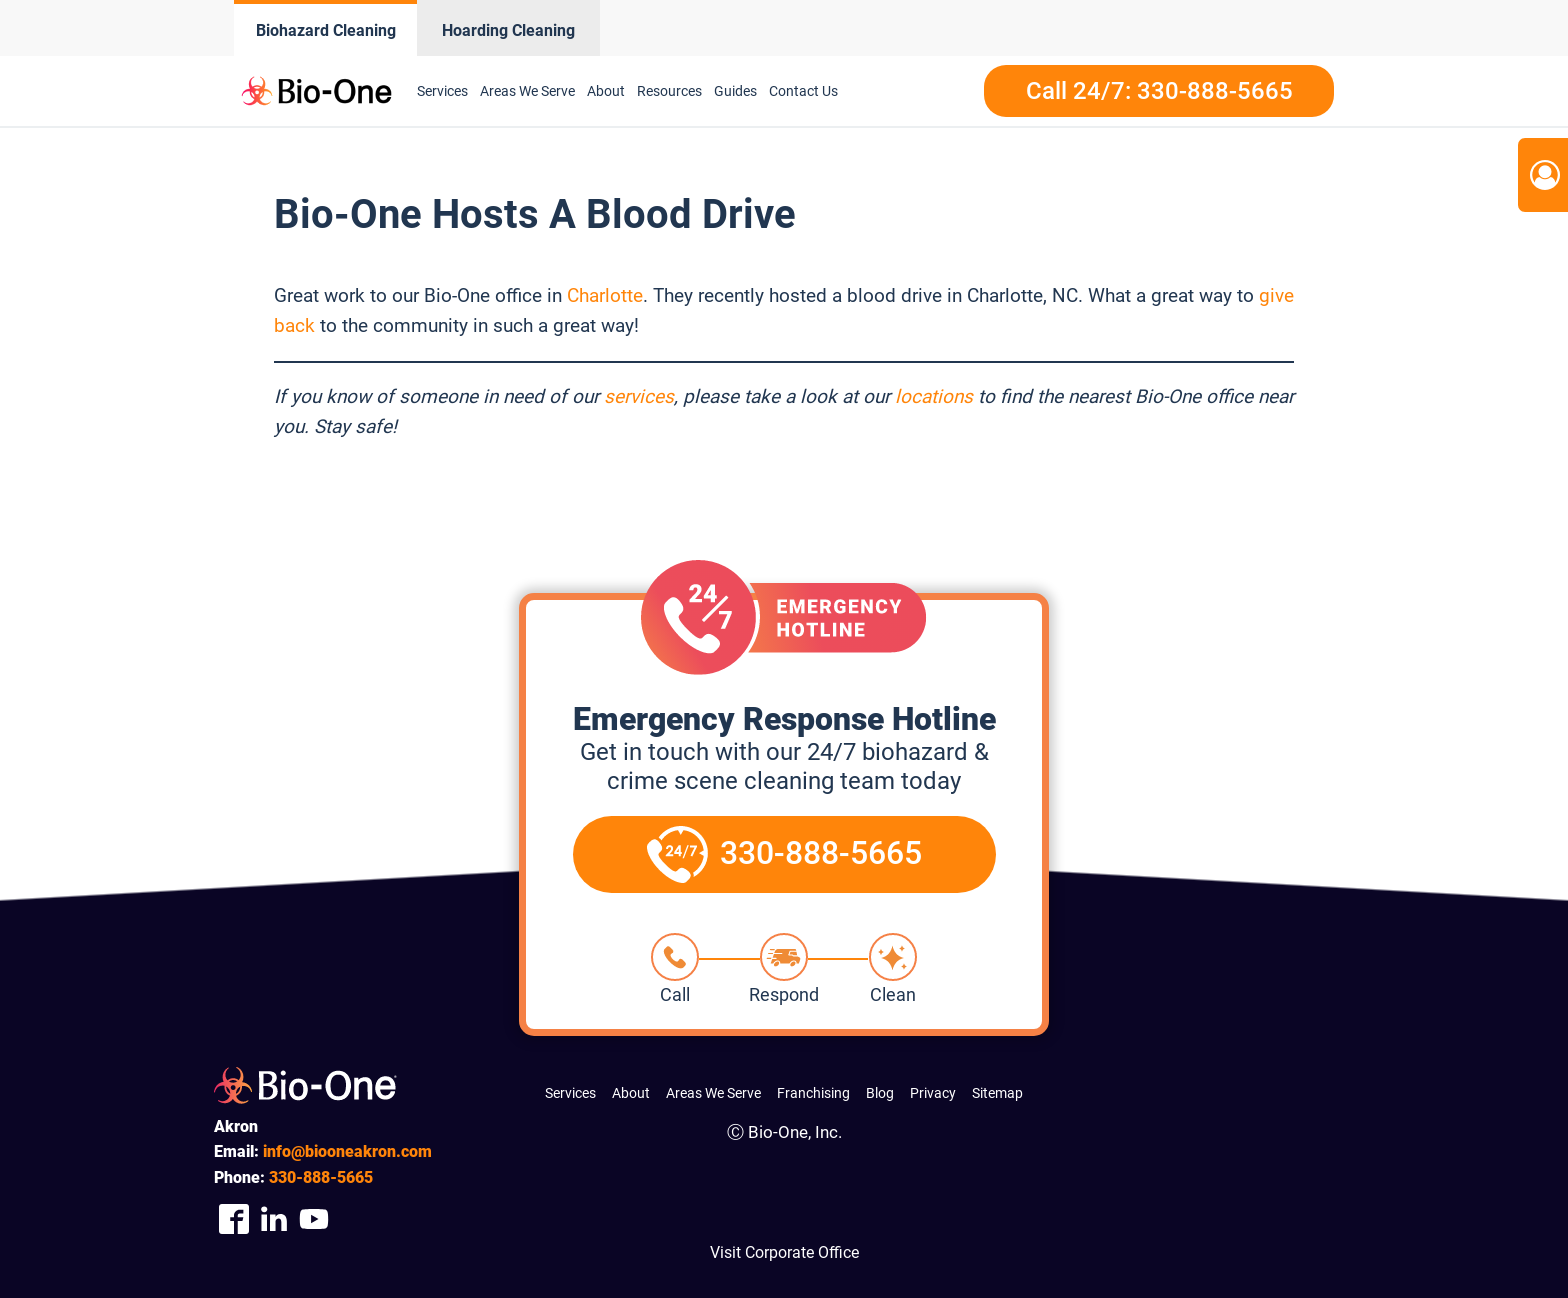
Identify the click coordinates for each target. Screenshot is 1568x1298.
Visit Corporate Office (784, 1252)
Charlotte (605, 295)
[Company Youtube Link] (314, 1218)
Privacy (933, 1093)
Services (442, 91)
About (606, 91)
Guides (735, 91)
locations (934, 396)
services (639, 396)
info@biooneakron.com (347, 1151)
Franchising (813, 1093)
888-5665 (321, 1177)
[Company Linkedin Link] (274, 1218)
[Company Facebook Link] (234, 1218)
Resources (669, 91)
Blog (880, 1093)
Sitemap (997, 1093)
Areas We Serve (527, 91)
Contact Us (803, 91)
